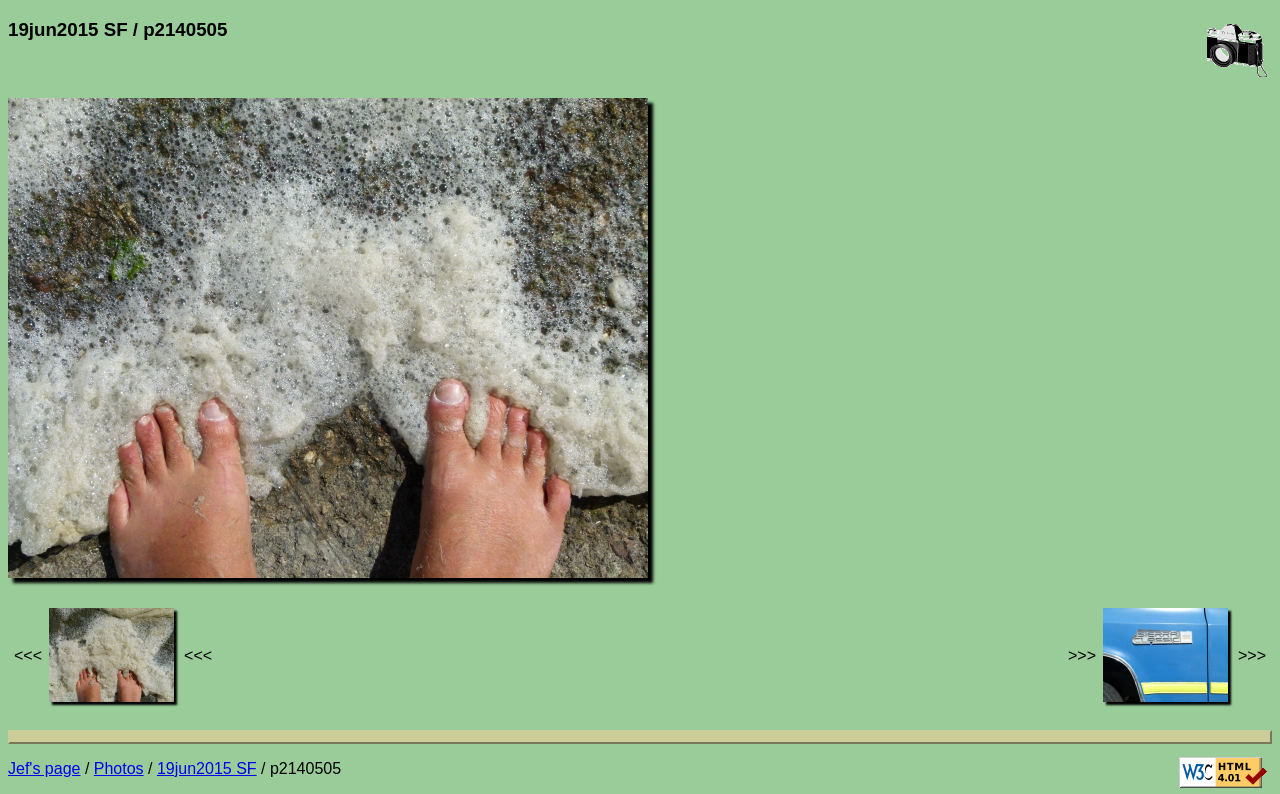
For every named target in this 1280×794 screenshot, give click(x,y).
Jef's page (44, 768)
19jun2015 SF (207, 768)
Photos (119, 768)
